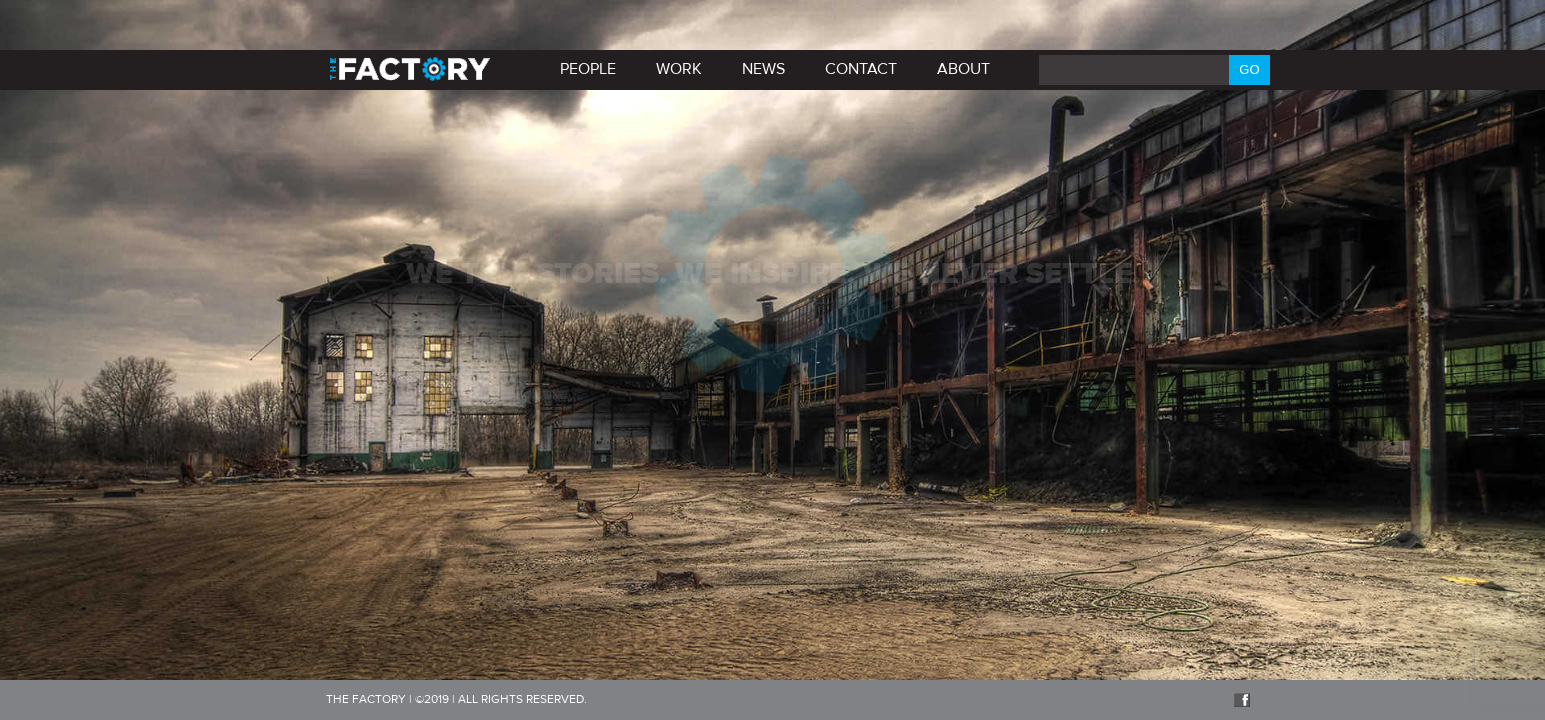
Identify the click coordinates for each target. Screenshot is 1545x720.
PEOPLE (588, 69)
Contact (861, 69)
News (763, 69)
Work (679, 69)
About (963, 69)
